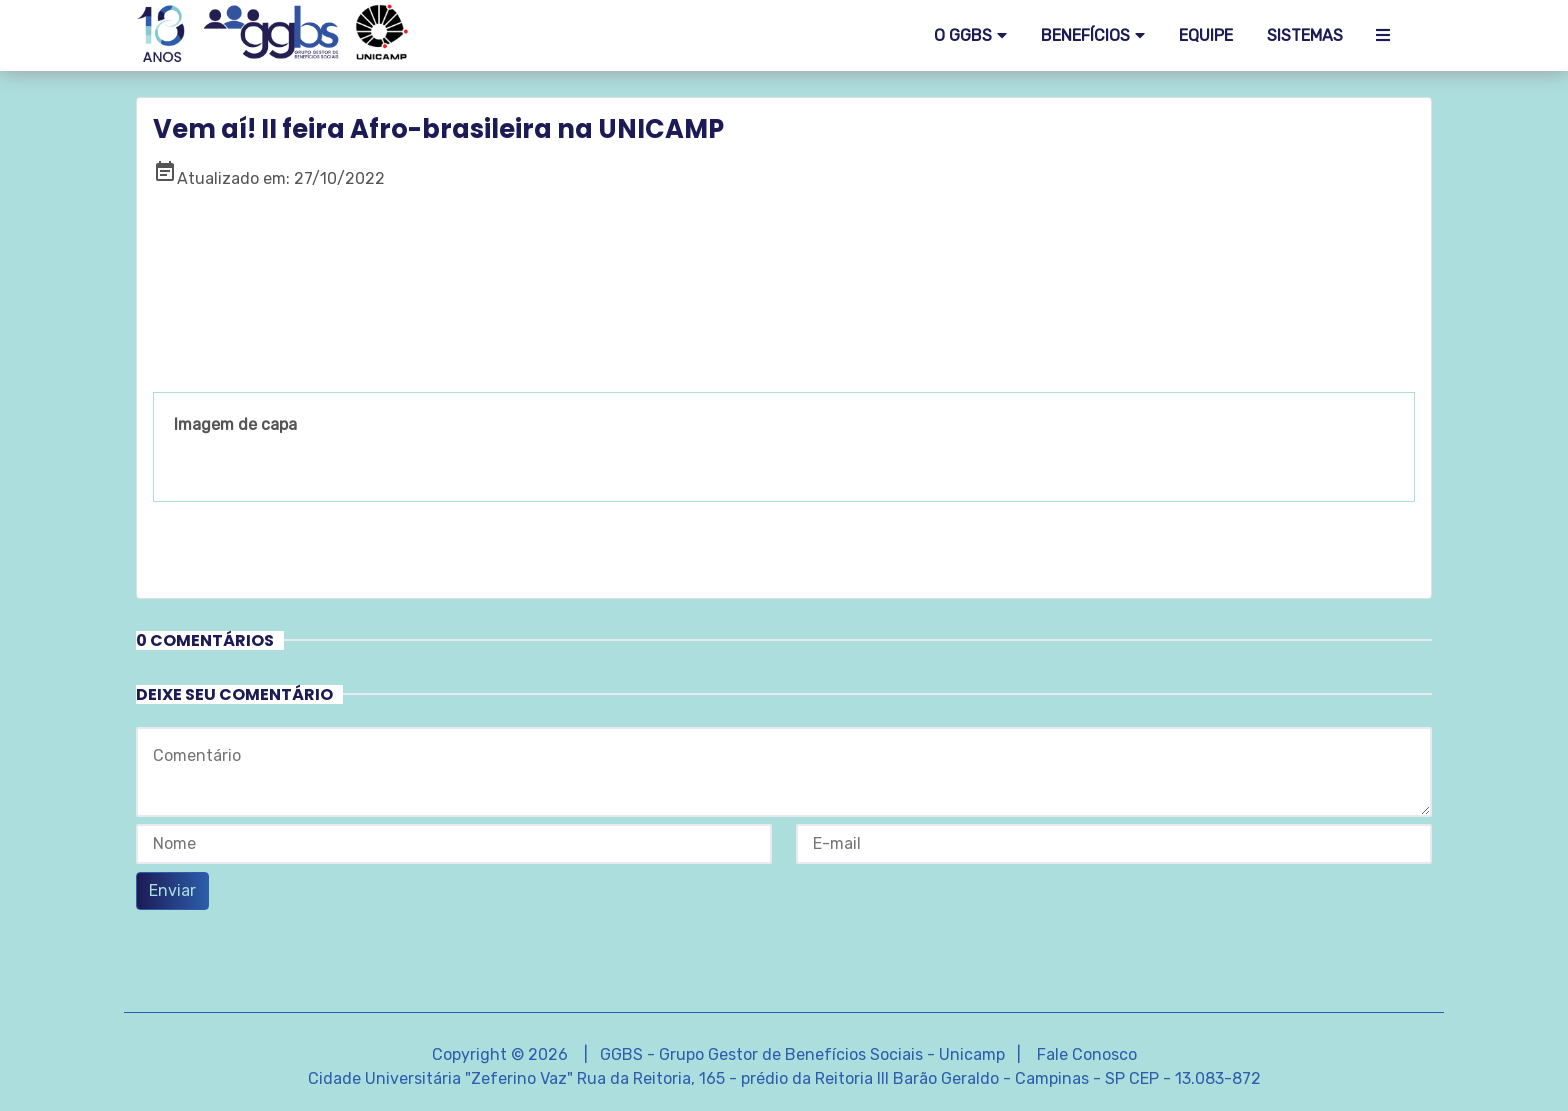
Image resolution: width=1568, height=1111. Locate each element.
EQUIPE (1206, 35)
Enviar (172, 890)
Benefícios (1085, 35)
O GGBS (963, 35)
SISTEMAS (1305, 35)
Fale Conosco (1087, 1054)
